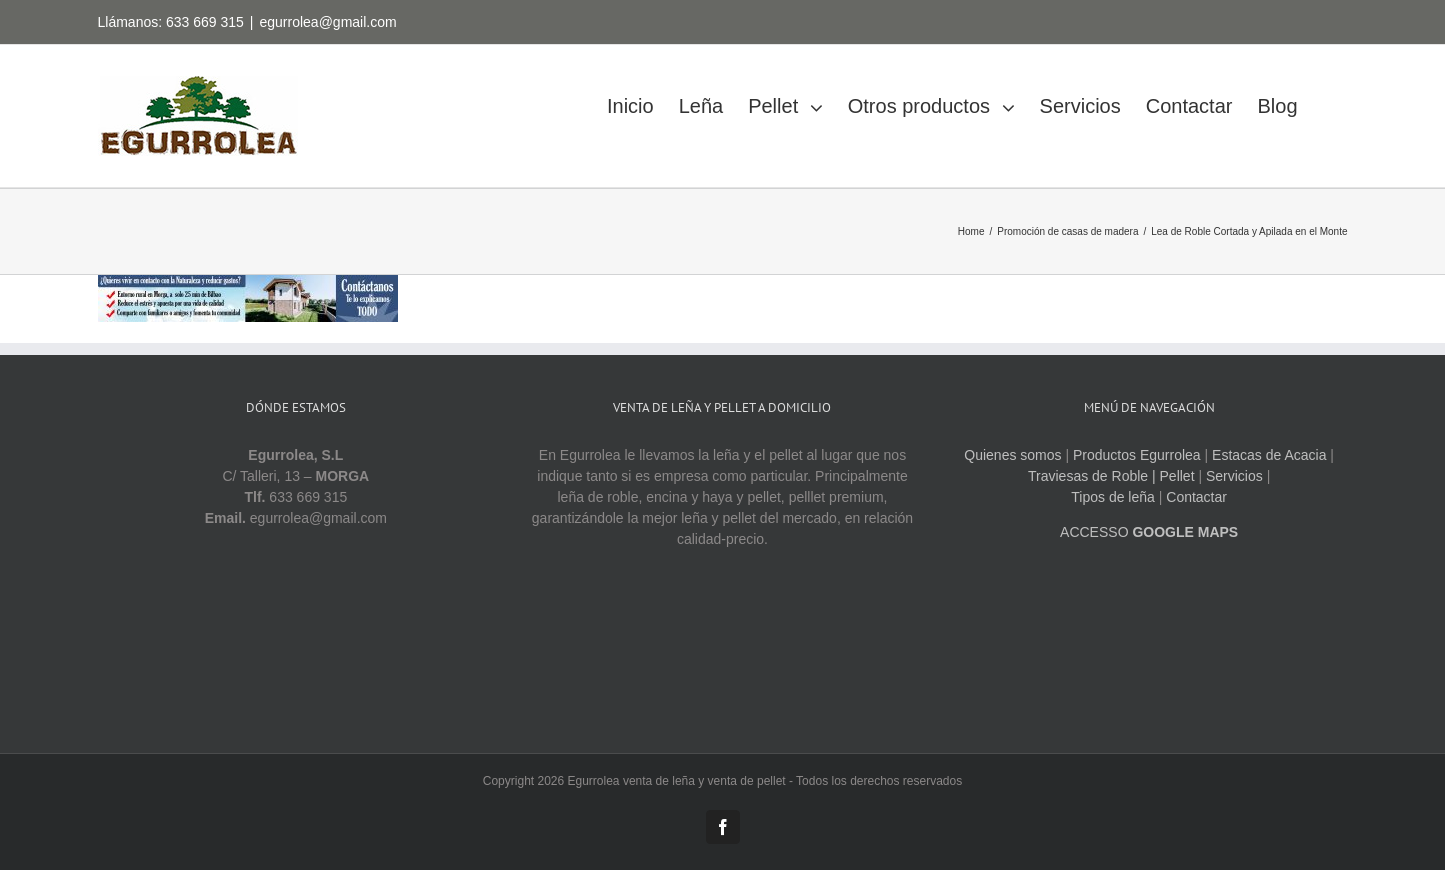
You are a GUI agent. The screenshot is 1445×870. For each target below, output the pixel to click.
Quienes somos (1012, 455)
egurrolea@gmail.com (327, 22)
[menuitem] (643, 100)
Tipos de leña (1113, 497)
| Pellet (1173, 476)
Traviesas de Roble (1088, 476)
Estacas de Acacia (1269, 455)
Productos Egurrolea (1137, 455)
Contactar (1196, 497)
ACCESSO (1149, 532)
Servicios (1234, 476)
